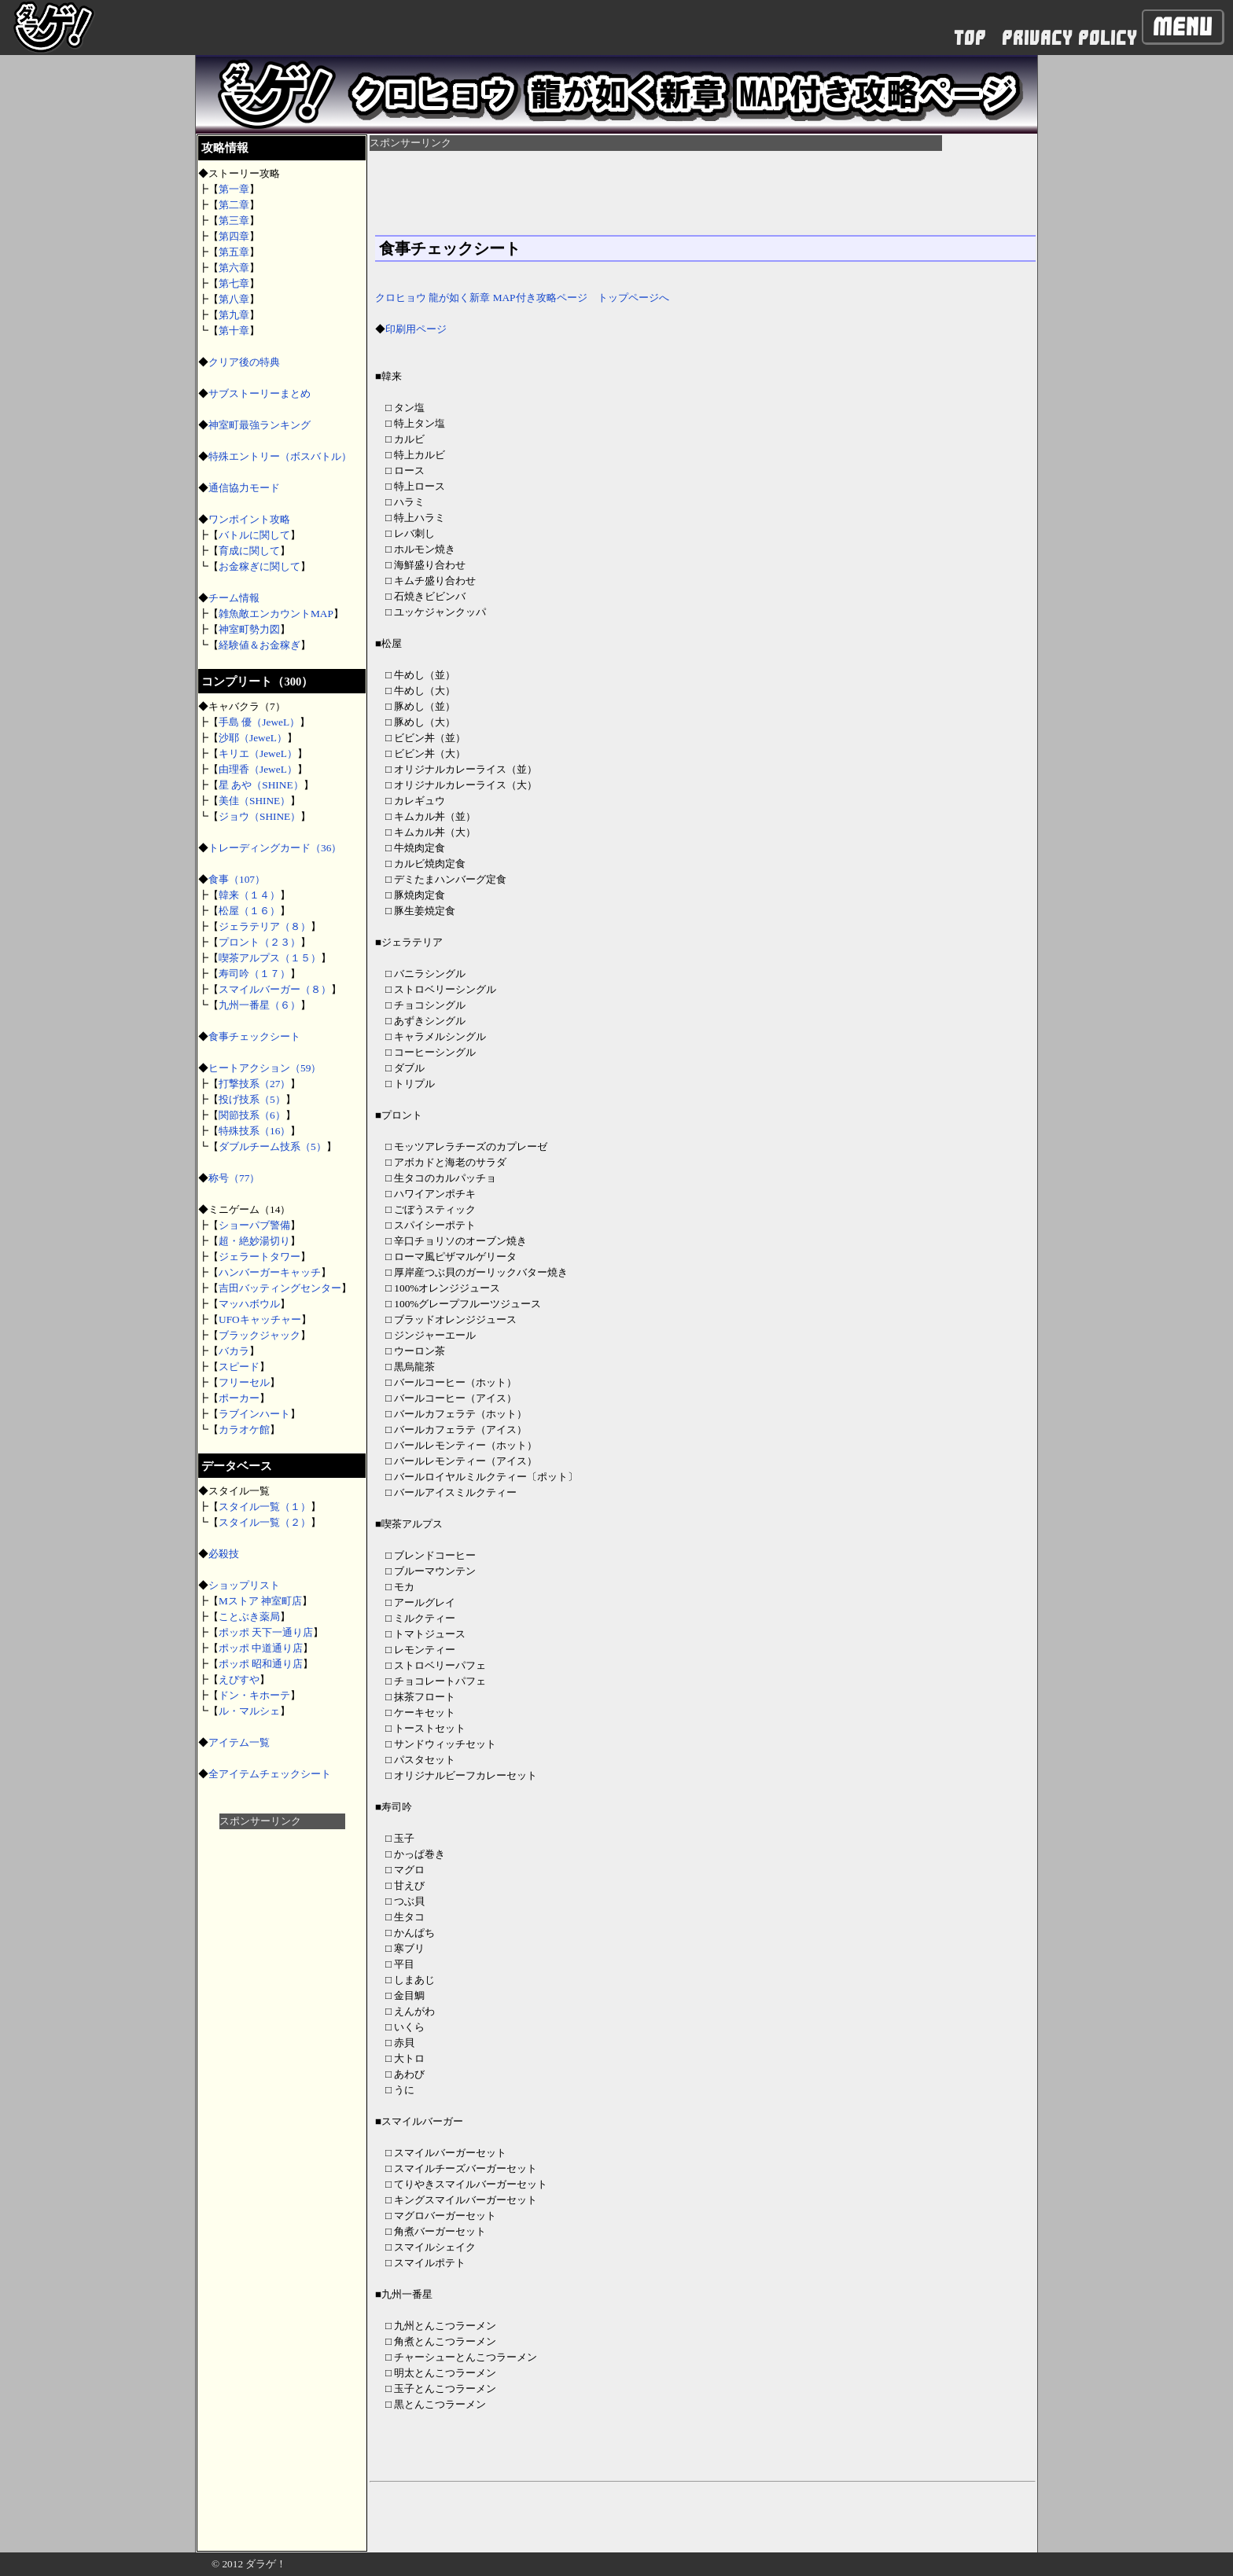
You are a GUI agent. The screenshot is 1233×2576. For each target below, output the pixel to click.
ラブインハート (254, 1414)
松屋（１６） (249, 911)
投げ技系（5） (252, 1099)
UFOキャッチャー (260, 1319)
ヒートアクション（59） (264, 1068)
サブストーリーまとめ (259, 393)
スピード (239, 1367)
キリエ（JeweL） (258, 753)
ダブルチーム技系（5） (272, 1146)
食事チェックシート (254, 1036)
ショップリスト (244, 1585)
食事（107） (241, 879)
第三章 (234, 220)
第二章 (234, 205)
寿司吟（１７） (254, 973)
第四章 (234, 236)
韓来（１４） (249, 895)
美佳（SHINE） (254, 801)
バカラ (234, 1351)
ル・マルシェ (249, 1711)
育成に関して (249, 551)
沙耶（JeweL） (253, 738)
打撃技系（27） (254, 1084)
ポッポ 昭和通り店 (261, 1664)
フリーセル (244, 1382)
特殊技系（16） (254, 1131)
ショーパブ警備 (254, 1225)
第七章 (234, 283)
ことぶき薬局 (249, 1616)
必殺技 (223, 1554)
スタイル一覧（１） (265, 1506)
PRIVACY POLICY (1069, 38)
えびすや (239, 1679)
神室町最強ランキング (259, 425)
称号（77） (233, 1178)
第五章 (234, 252)
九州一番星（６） (259, 1005)
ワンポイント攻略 (249, 519)
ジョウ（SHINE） (259, 816)
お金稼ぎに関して (259, 566)
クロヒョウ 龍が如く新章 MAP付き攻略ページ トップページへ (522, 297)
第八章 (234, 299)
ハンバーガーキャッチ (270, 1272)
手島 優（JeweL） (259, 722)
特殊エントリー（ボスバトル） (279, 456)
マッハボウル (249, 1304)
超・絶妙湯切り (254, 1241)
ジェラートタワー (259, 1256)
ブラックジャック (259, 1335)
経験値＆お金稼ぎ (259, 645)
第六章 (234, 268)
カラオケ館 (244, 1429)
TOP (970, 38)
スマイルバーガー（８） (275, 989)
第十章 (234, 330)
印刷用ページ (416, 329)
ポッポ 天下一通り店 (266, 1632)
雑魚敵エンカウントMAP (276, 613)
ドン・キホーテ (254, 1695)
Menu (1183, 27)
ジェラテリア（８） (265, 926)
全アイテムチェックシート (269, 1774)
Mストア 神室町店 (260, 1601)
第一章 (234, 189)
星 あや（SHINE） (261, 785)
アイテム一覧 (239, 1742)
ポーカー (239, 1398)
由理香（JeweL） (258, 769)
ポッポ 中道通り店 (261, 1648)
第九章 (234, 315)
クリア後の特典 (244, 362)
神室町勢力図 (249, 629)
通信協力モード (244, 488)
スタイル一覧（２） (265, 1522)
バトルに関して (254, 535)
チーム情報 (233, 598)
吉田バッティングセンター (280, 1288)
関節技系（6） (252, 1115)
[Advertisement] (282, 2065)
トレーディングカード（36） (274, 848)
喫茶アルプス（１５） (270, 958)
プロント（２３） (259, 942)
